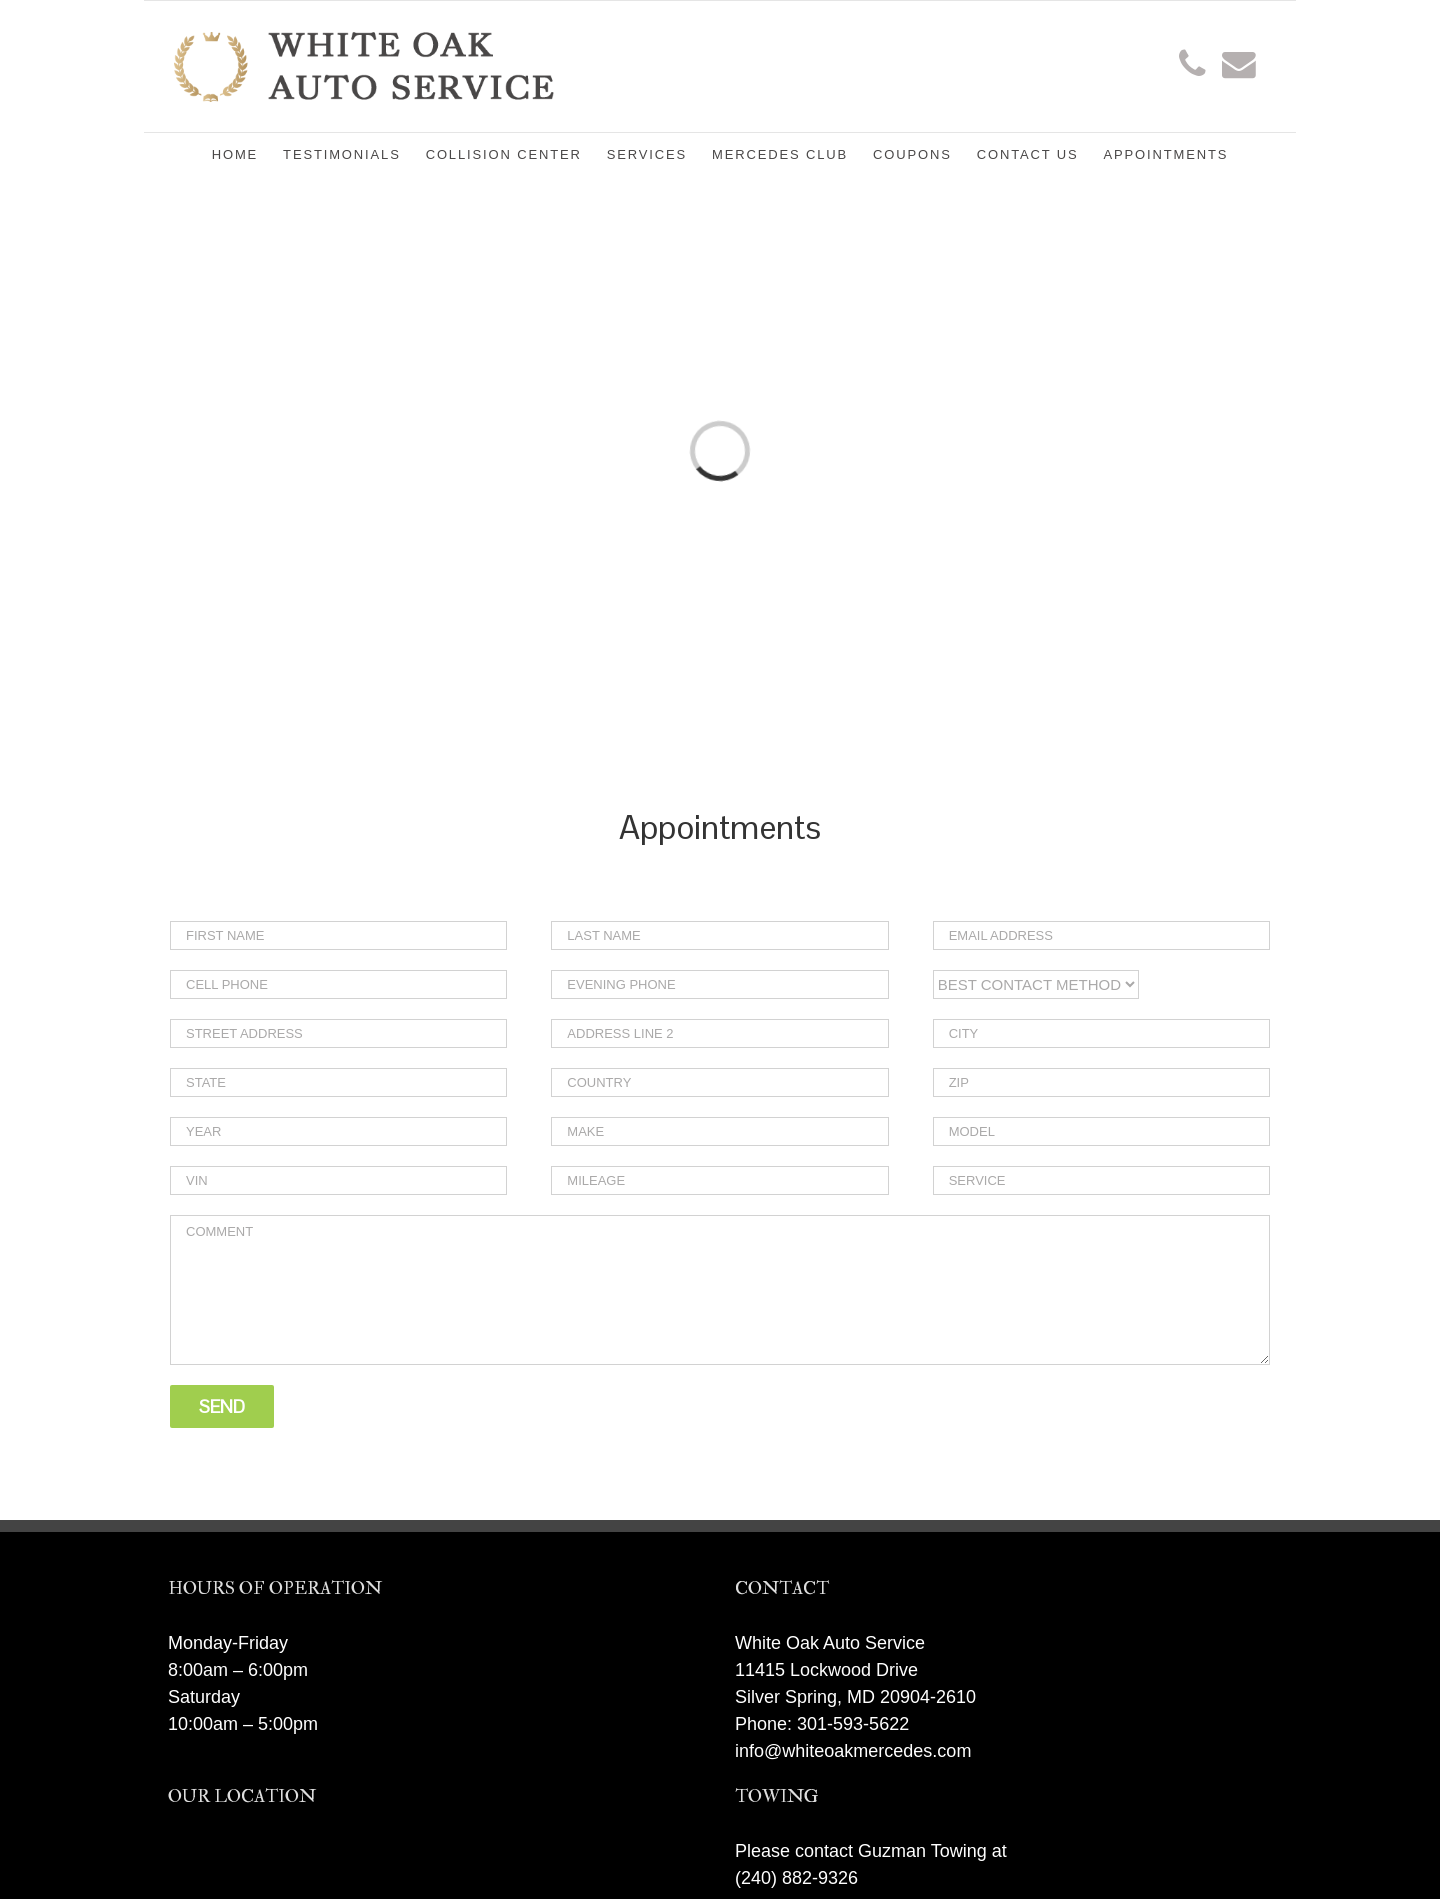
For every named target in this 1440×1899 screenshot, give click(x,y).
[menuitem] (247, 153)
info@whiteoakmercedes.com (853, 1751)
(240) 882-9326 (796, 1878)
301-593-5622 (853, 1724)
